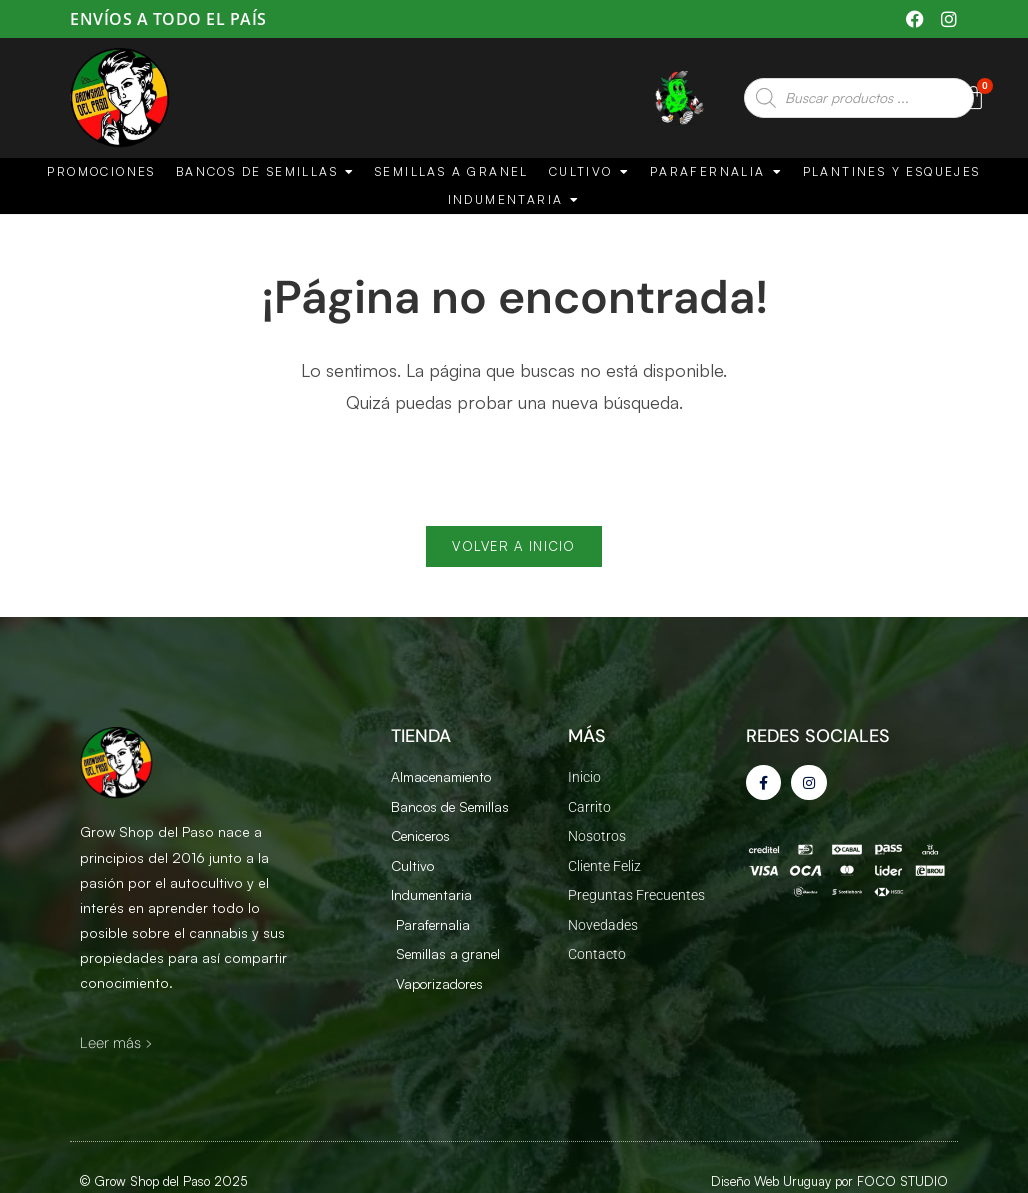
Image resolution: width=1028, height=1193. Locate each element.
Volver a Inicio (514, 553)
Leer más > (116, 1050)
